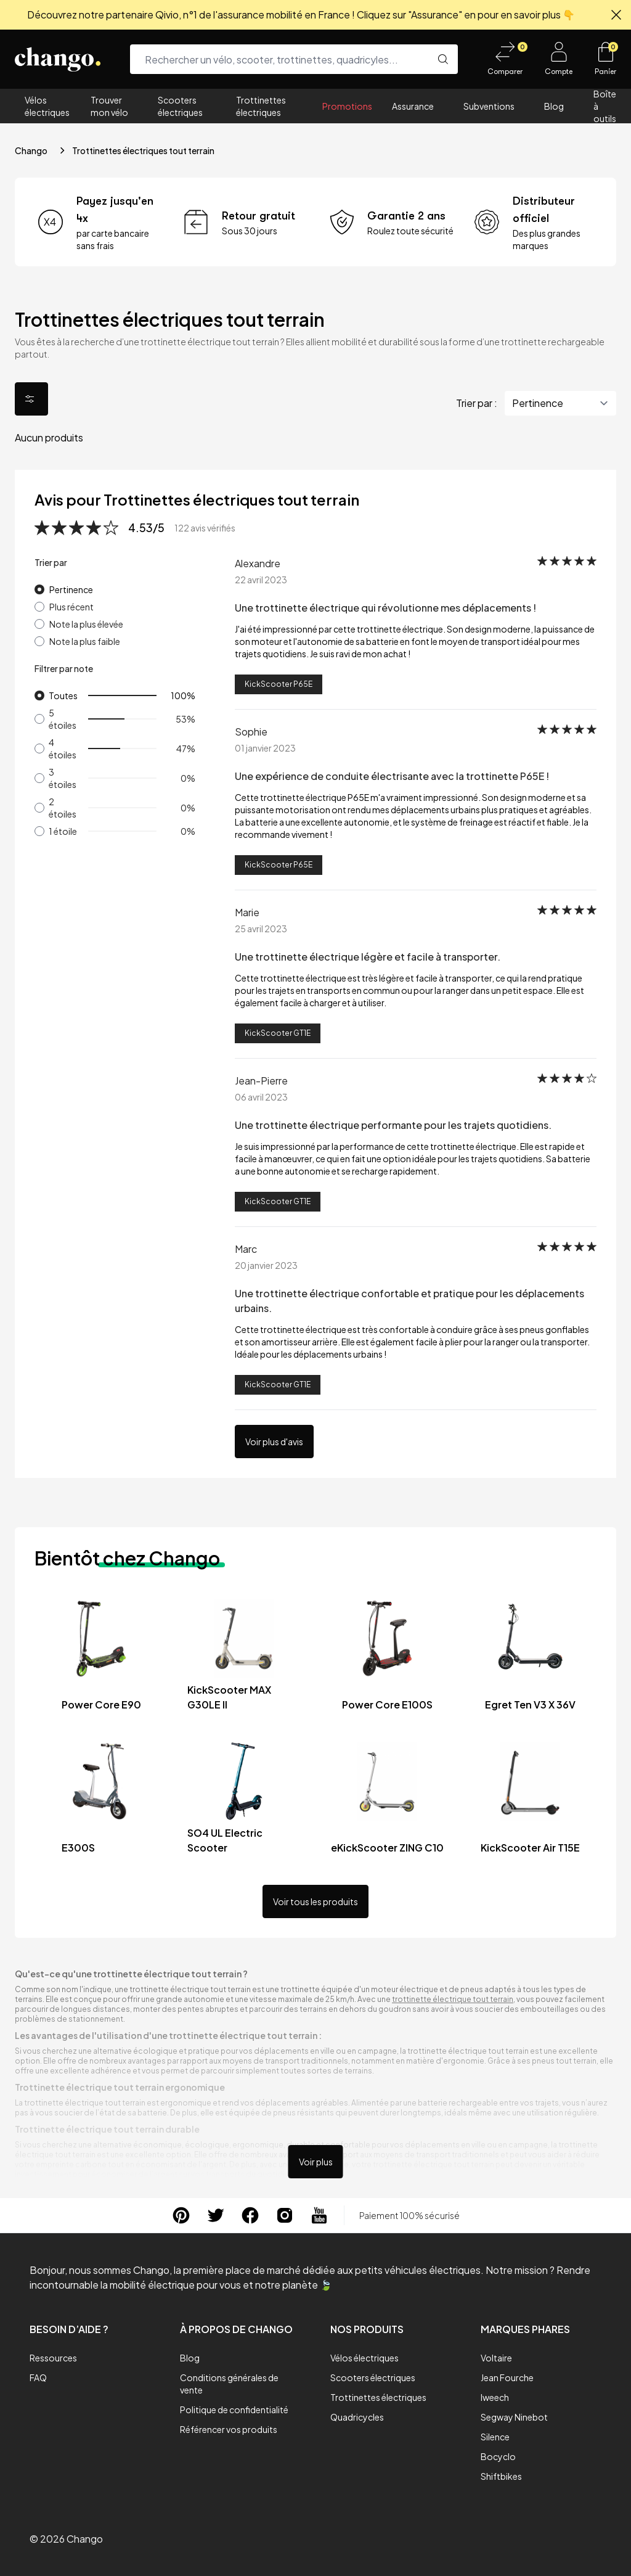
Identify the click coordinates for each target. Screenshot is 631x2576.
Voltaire (496, 2357)
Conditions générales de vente (229, 2383)
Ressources (53, 2357)
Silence (495, 2436)
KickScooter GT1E (278, 1033)
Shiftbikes (501, 2476)
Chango (31, 150)
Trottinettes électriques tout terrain (143, 150)
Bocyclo (498, 2456)
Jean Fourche (507, 2377)
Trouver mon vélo (109, 106)
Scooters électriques (180, 106)
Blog (554, 106)
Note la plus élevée (86, 624)
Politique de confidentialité (234, 2409)
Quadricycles (357, 2416)
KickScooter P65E (278, 684)
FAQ (38, 2377)
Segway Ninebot (514, 2416)
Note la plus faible (84, 641)
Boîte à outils (604, 106)
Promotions (347, 106)
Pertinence (71, 589)
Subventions (489, 106)
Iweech (495, 2397)
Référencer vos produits (228, 2429)
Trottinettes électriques (261, 106)
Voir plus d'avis (274, 1441)
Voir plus (316, 2161)
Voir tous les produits (315, 1901)
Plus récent (71, 606)
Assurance (413, 106)
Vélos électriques (47, 106)
